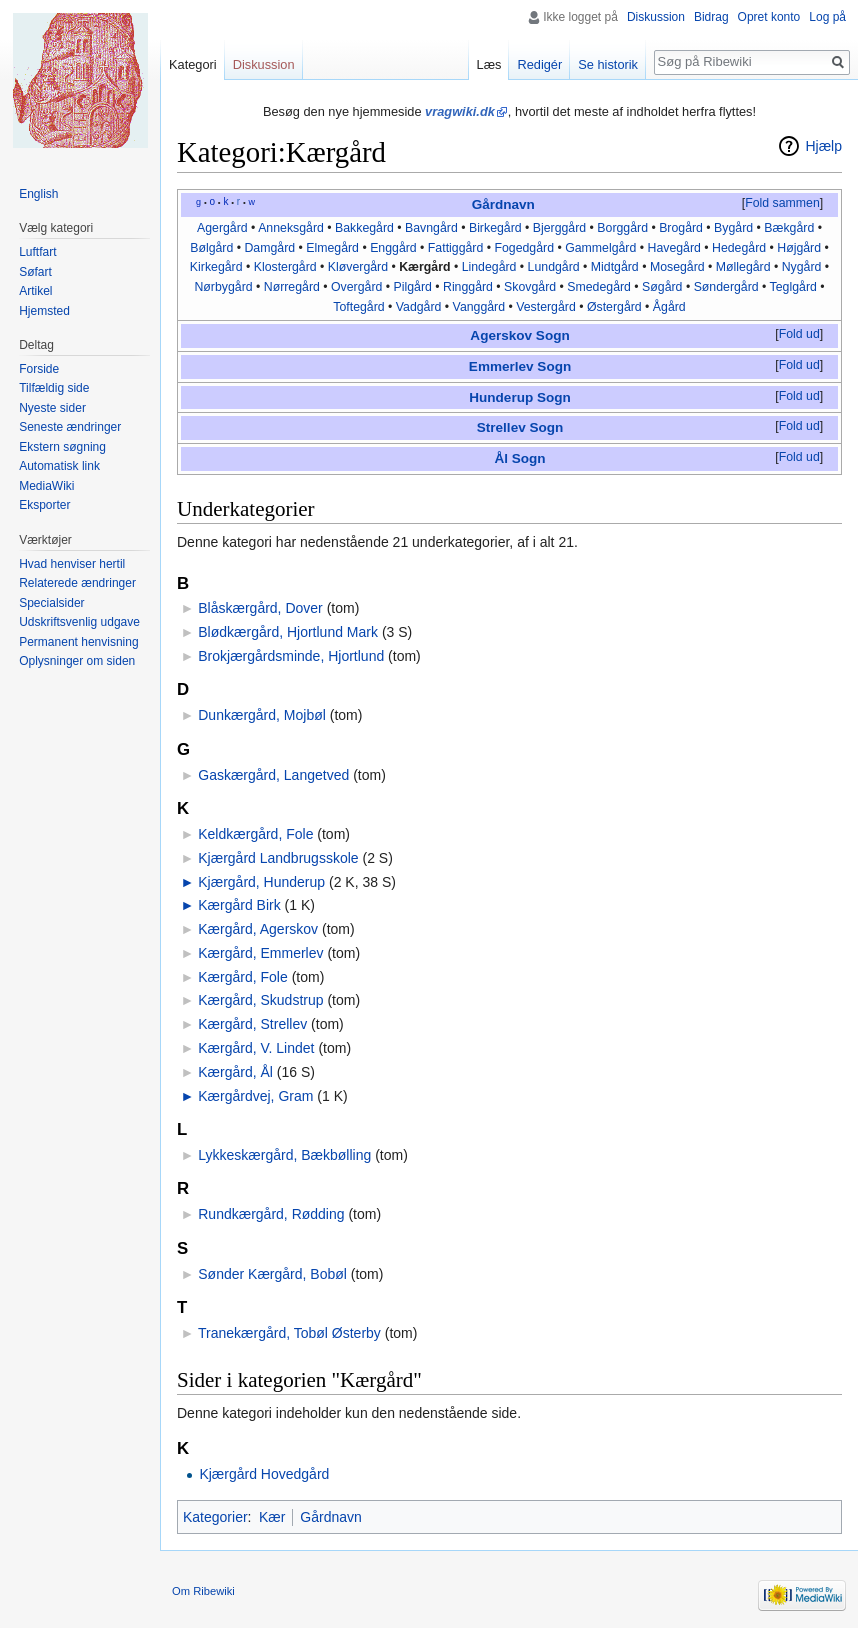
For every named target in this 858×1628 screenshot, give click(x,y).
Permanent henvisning (78, 642)
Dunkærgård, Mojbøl (262, 715)
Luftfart (37, 252)
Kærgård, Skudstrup (260, 1000)
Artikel (35, 291)
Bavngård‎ (431, 228)
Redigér (539, 64)
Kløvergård (358, 267)
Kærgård (424, 267)
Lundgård (554, 267)
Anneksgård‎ (291, 228)
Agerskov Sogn (519, 335)
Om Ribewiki (203, 1591)
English (38, 194)
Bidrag (711, 17)
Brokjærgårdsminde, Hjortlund (291, 656)
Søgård (662, 287)
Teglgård (793, 287)
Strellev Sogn (520, 427)
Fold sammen (782, 203)
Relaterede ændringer (77, 583)
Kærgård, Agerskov (258, 929)
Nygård (802, 267)
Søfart (35, 272)
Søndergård (726, 287)
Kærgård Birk (239, 905)
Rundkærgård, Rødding (271, 1214)
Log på (827, 17)
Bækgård (789, 228)
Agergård (222, 228)
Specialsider (51, 603)
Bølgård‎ (211, 248)
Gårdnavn (503, 204)
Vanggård (479, 307)
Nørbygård (223, 287)
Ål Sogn (519, 458)
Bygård (733, 228)
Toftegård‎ (358, 307)
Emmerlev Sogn (520, 366)
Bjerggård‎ (559, 228)
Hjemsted (44, 311)
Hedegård (739, 248)
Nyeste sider (52, 408)
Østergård (614, 307)
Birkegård (495, 228)
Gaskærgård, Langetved (273, 775)
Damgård (269, 248)
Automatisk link (59, 466)
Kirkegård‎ (216, 267)
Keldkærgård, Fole (255, 834)
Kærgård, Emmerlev (260, 953)
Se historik (608, 64)
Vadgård (419, 307)
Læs (489, 64)
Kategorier (215, 1517)
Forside (39, 369)
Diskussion (656, 17)
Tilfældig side (54, 388)
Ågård (669, 307)
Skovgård (530, 287)
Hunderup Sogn (520, 397)
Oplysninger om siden (77, 661)
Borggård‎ (622, 228)
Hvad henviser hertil (72, 564)
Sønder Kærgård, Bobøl (272, 1274)
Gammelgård (600, 248)
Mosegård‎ (677, 267)
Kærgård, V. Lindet (256, 1048)
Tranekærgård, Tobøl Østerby (289, 1333)
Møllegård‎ (743, 267)
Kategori (193, 64)
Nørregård (292, 287)
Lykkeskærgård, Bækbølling (284, 1155)
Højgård (799, 248)
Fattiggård (455, 248)
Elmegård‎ (332, 248)
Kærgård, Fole (242, 977)
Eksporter (44, 505)
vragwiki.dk (460, 111)
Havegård (673, 248)
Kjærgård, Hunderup (261, 882)
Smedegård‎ (599, 287)
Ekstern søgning (62, 447)
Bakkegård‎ (364, 228)
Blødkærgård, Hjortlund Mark (288, 632)
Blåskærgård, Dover (260, 608)
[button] (782, 204)
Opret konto (769, 17)
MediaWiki (46, 486)
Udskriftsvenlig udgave (79, 622)
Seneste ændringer (70, 427)
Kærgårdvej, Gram (255, 1096)
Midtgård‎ (615, 267)
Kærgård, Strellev (252, 1024)
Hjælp (823, 146)
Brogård (681, 228)
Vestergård (546, 307)
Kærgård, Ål (235, 1072)
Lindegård (489, 267)
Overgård (356, 287)
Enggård (393, 248)
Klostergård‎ (285, 267)
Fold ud (799, 334)
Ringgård (468, 287)
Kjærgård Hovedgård (264, 1474)
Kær (272, 1517)
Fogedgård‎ (524, 248)
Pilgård (413, 287)
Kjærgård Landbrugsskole (278, 858)
